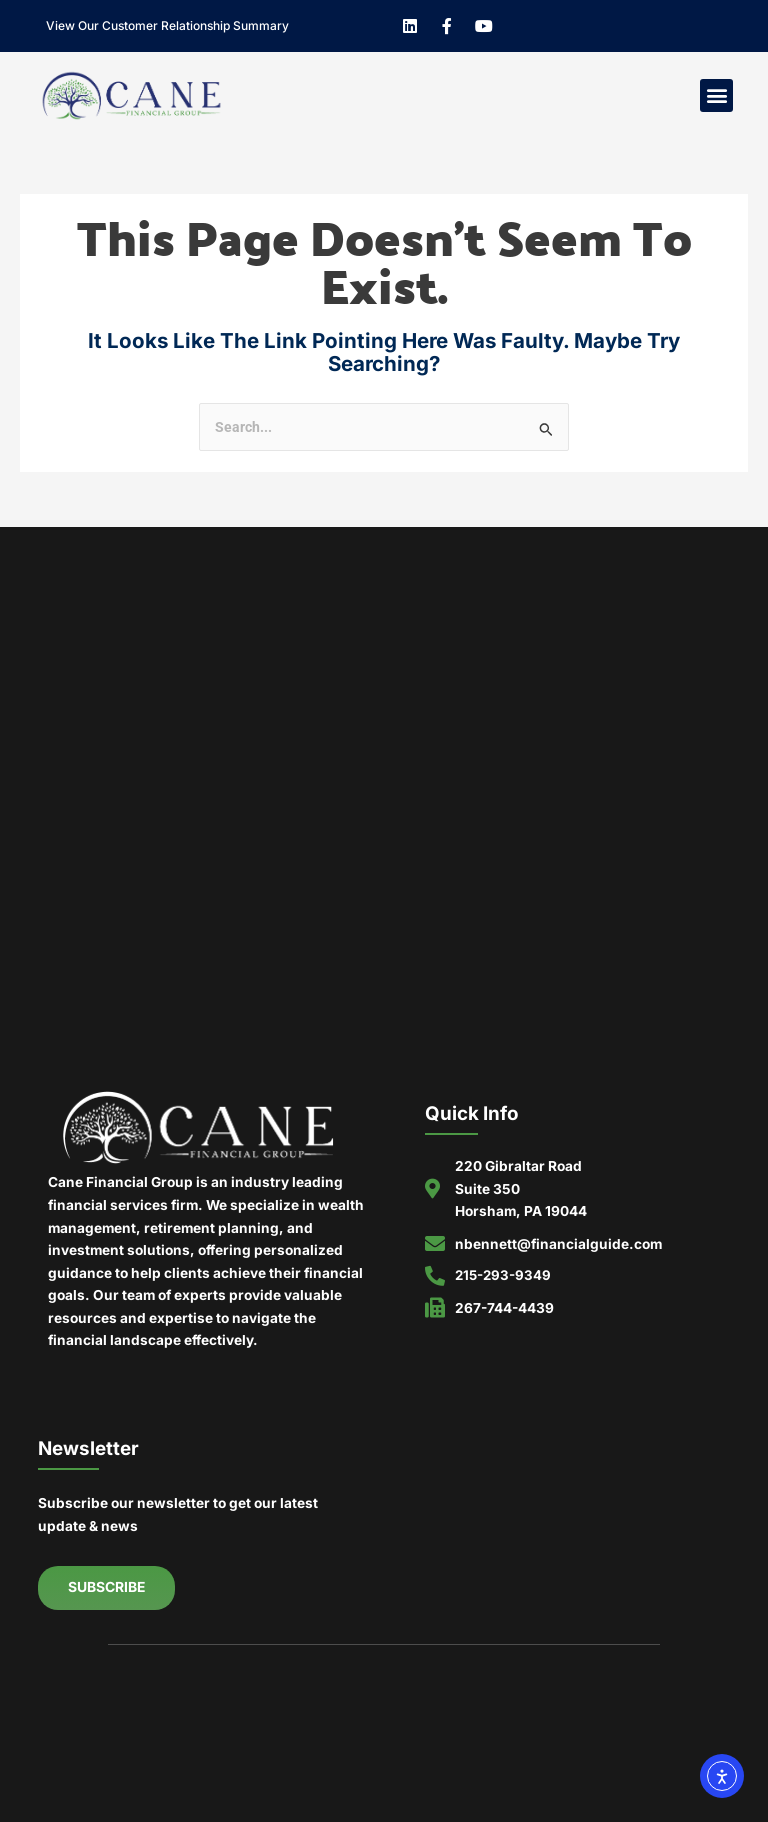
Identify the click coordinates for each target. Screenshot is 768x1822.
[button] (716, 95)
